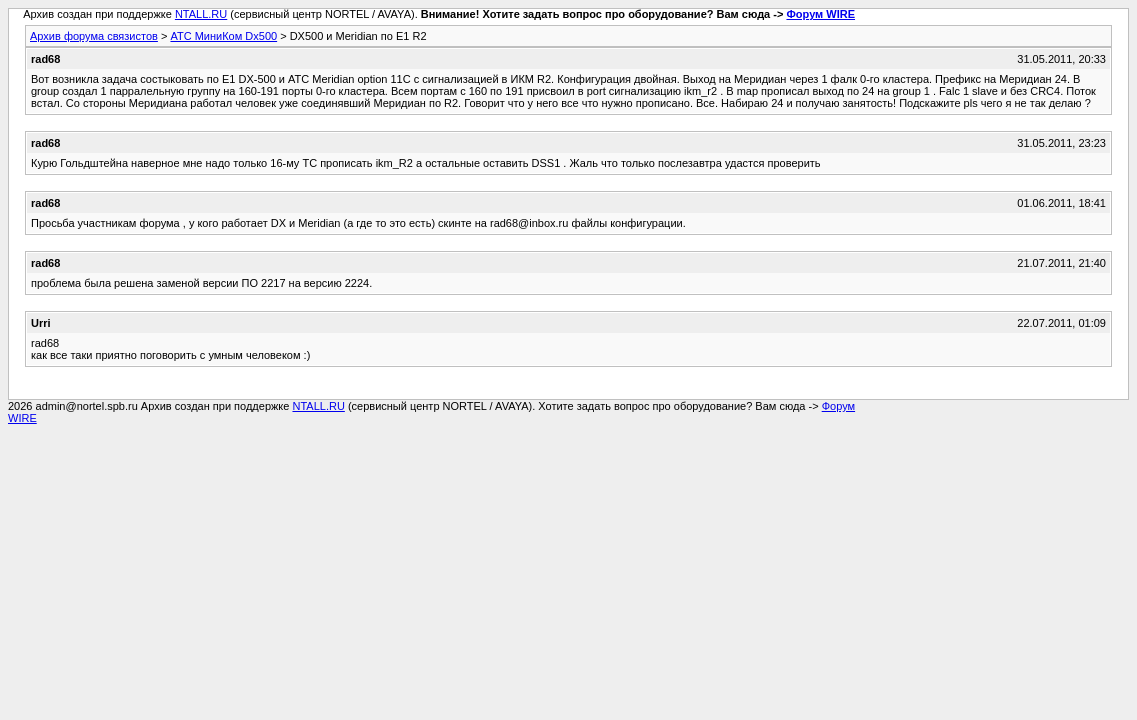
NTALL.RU (201, 14)
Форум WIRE (820, 14)
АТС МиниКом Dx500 (223, 36)
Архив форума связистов (94, 36)
